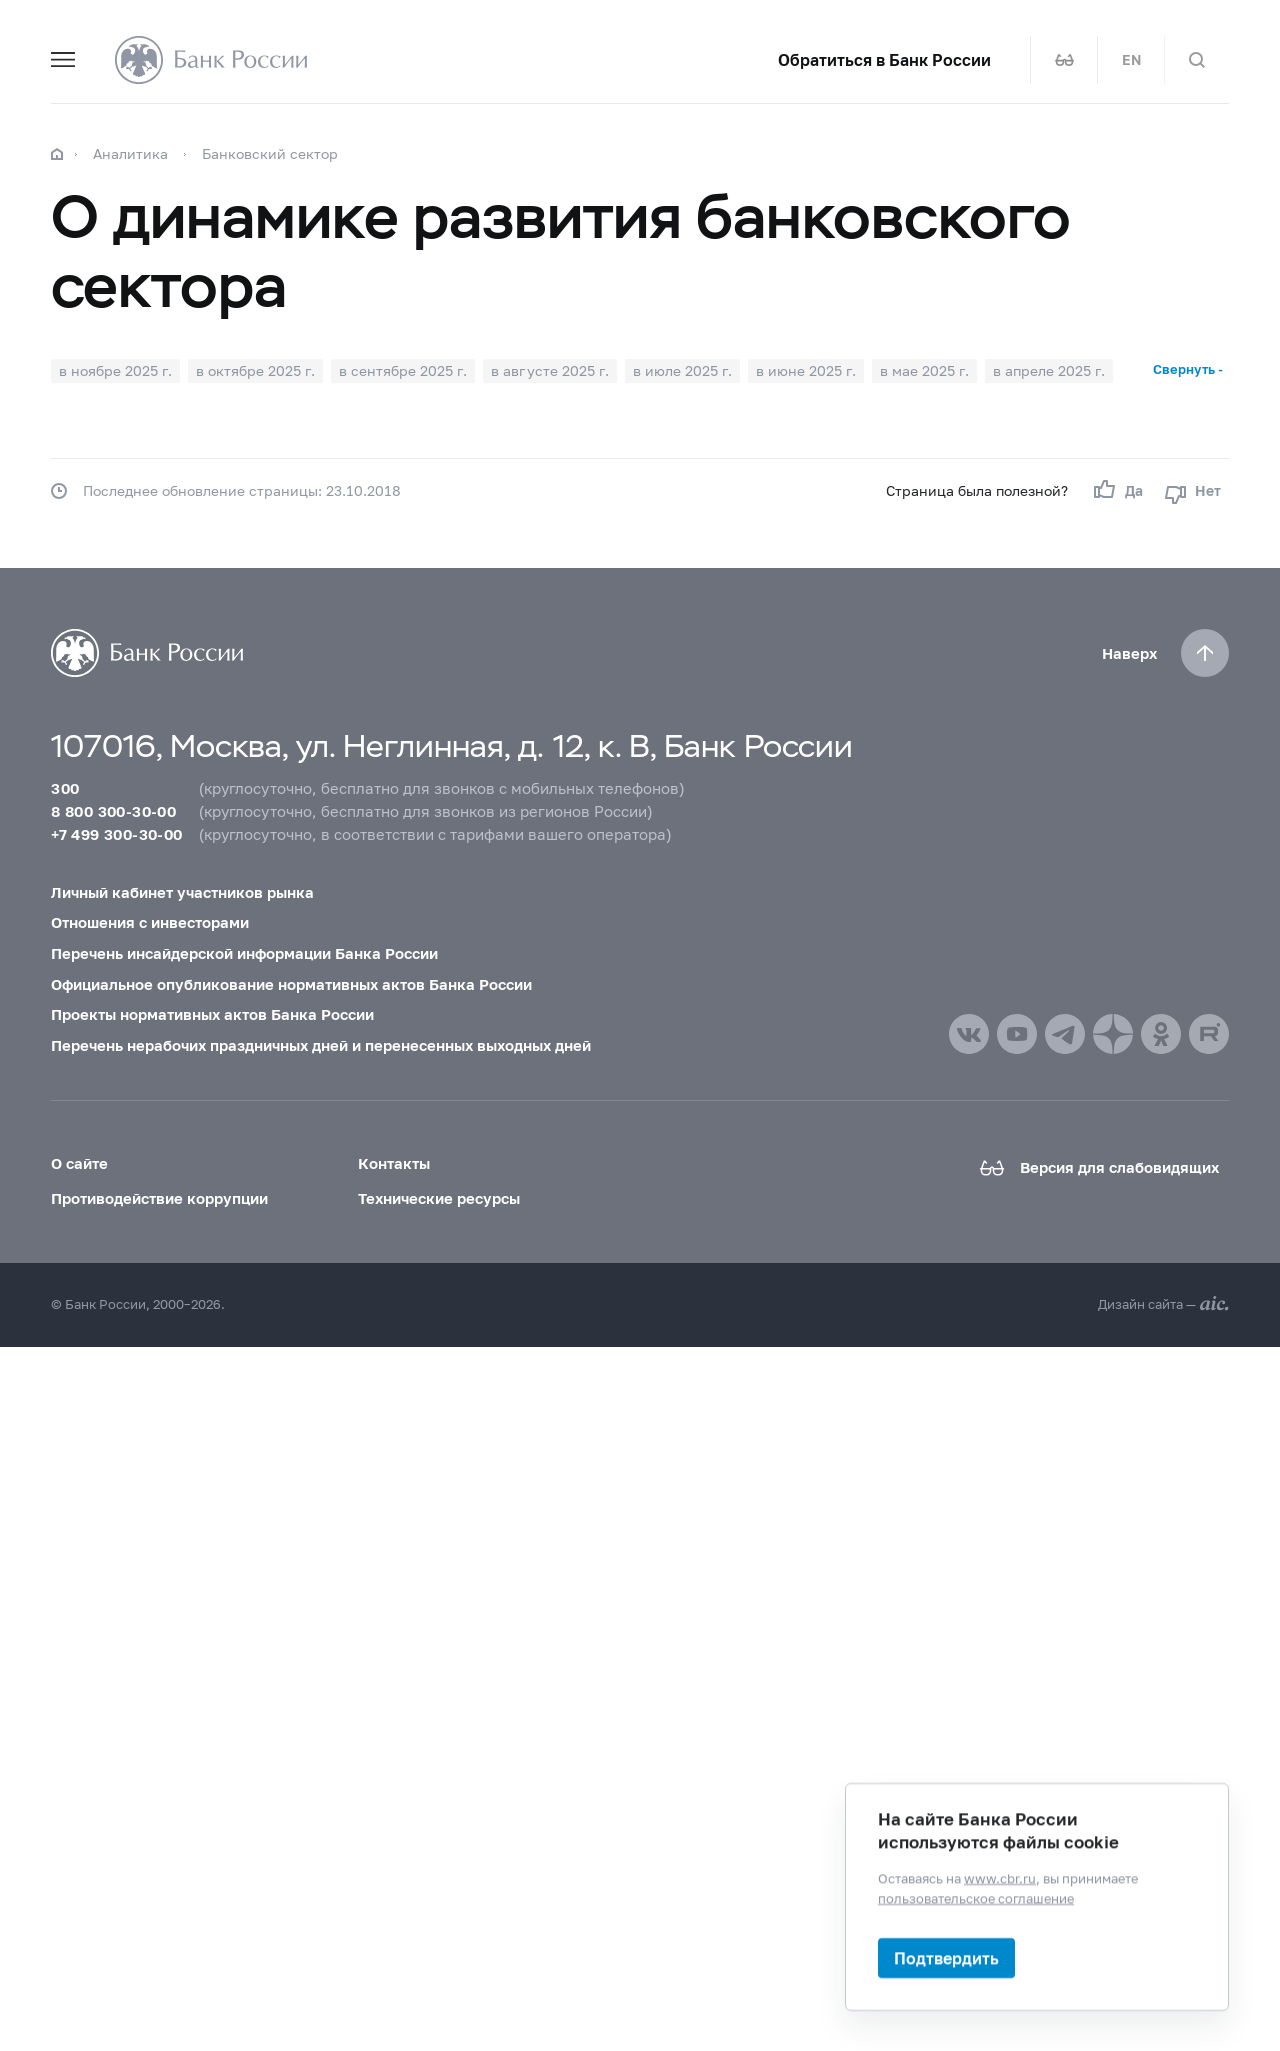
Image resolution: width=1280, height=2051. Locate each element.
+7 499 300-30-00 (116, 834)
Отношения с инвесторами (150, 922)
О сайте (79, 1163)
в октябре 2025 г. (255, 370)
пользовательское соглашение (976, 1897)
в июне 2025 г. (806, 370)
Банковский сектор (270, 153)
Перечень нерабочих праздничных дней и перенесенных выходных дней (321, 1045)
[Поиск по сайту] (1197, 60)
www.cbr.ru (1000, 1878)
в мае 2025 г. (924, 370)
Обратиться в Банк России (884, 60)
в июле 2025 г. (682, 370)
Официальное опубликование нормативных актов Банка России (291, 984)
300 (65, 788)
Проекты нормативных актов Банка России (212, 1014)
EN (1131, 60)
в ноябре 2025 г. (115, 370)
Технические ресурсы (439, 1198)
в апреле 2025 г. (1049, 370)
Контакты (394, 1163)
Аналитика (130, 153)
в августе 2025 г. (550, 370)
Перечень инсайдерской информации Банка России (244, 953)
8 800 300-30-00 (113, 811)
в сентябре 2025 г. (403, 370)
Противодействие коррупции (159, 1198)
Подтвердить (946, 1957)
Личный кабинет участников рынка (182, 892)
